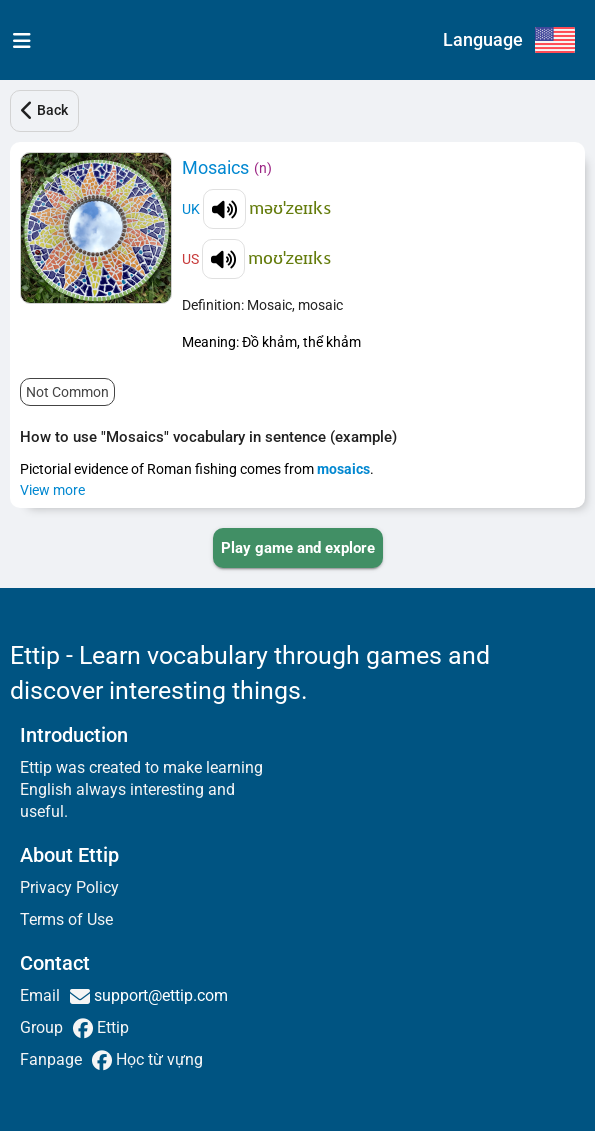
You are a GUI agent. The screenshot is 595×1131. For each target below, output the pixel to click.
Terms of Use (66, 919)
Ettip (111, 1027)
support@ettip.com (159, 995)
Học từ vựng (157, 1059)
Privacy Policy (69, 887)
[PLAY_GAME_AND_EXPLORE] (298, 548)
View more (52, 490)
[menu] (17, 40)
